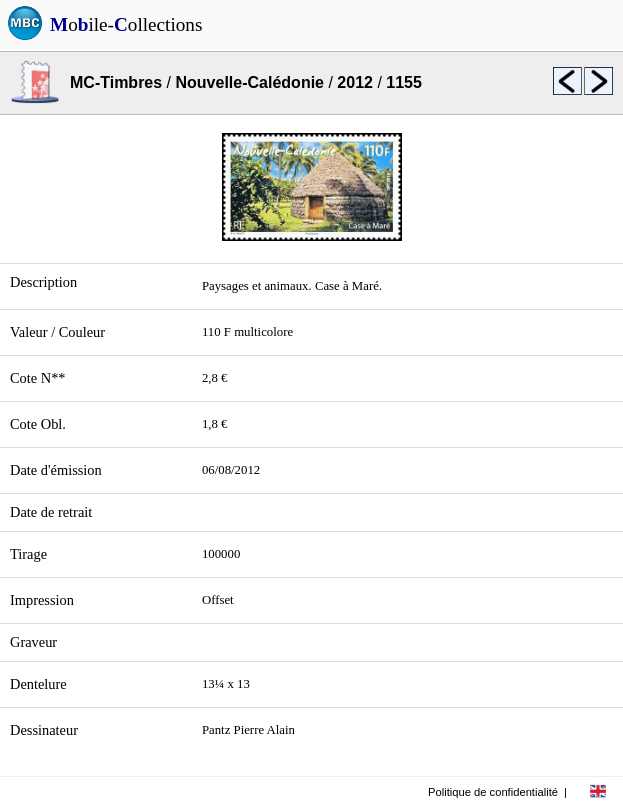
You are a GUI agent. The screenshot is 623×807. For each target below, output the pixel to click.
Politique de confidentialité (493, 792)
